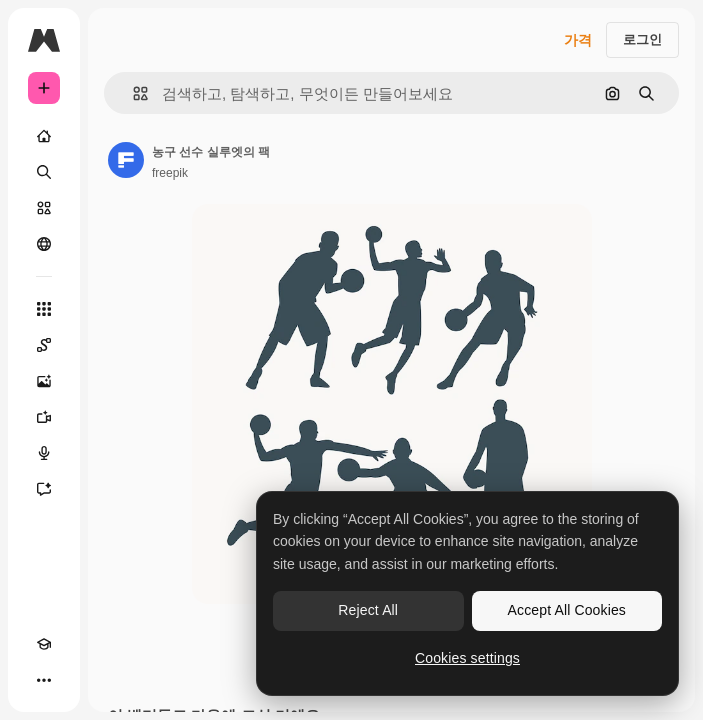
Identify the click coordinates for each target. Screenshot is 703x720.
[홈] (44, 136)
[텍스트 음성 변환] (44, 453)
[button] (132, 93)
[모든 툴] (44, 309)
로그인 (642, 39)
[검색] (44, 172)
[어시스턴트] (44, 489)
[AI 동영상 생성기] (44, 417)
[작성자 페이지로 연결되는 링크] (126, 160)
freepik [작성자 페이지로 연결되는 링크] (170, 173)
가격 (578, 40)
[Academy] (44, 644)
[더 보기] (44, 680)
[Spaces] (44, 345)
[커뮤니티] (44, 244)
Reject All (368, 610)
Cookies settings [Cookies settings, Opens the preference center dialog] (467, 658)
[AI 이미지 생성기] (44, 381)
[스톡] (44, 208)
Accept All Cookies (567, 610)
